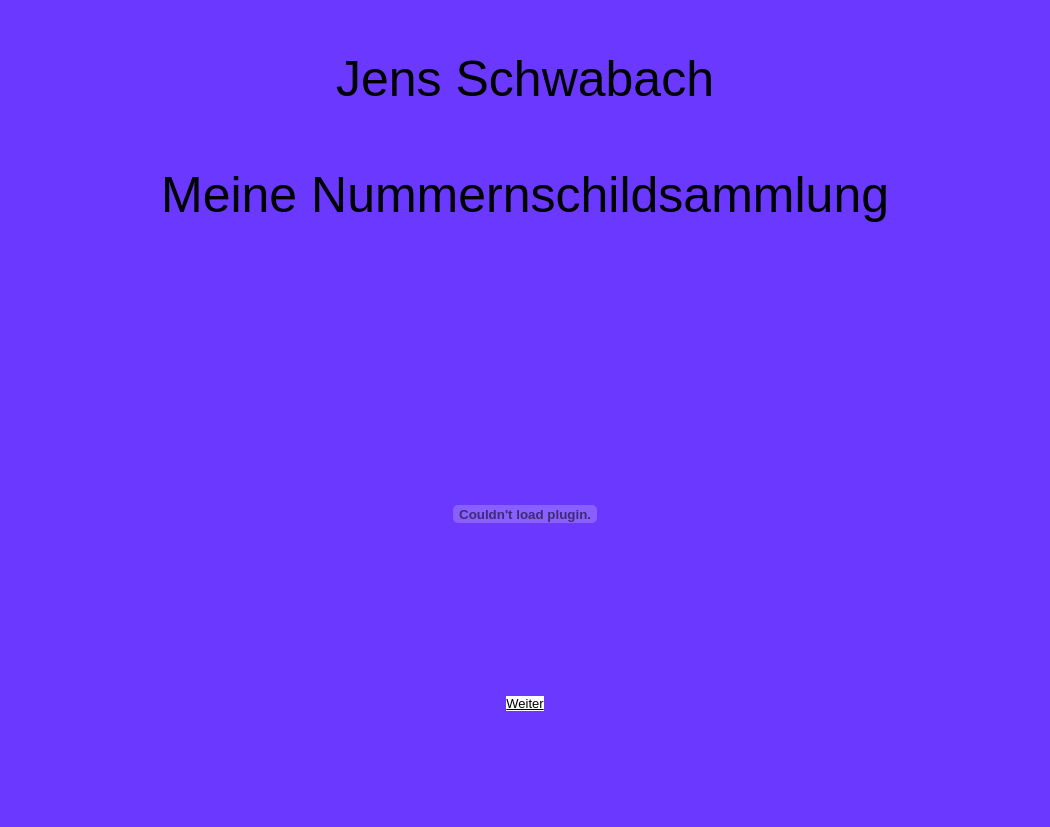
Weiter (524, 703)
